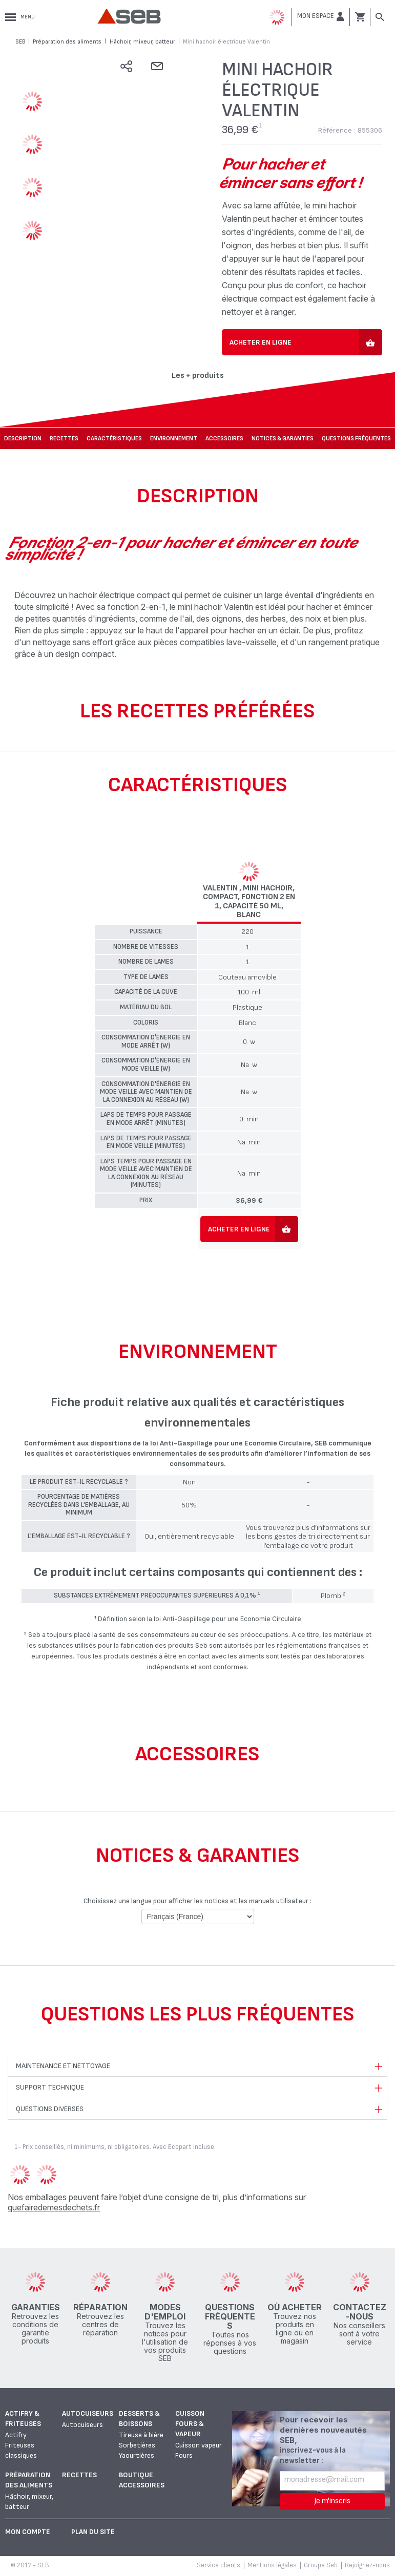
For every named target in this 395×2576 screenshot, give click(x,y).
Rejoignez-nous (367, 2565)
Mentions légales (272, 2565)
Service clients (218, 2565)
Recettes (64, 438)
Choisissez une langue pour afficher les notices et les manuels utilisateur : (197, 1901)
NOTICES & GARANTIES (283, 438)
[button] (320, 16)
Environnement (173, 438)
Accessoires (224, 438)
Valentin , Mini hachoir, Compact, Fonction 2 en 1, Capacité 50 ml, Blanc (249, 902)
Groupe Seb (321, 2565)
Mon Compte (27, 2531)
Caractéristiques (114, 438)
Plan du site (93, 2531)
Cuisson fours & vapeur (189, 2423)
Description (22, 438)
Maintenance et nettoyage (63, 2065)
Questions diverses (50, 2108)
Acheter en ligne (261, 342)
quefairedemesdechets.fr (54, 2207)
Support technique (50, 2087)
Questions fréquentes (356, 438)
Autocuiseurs (87, 2413)
